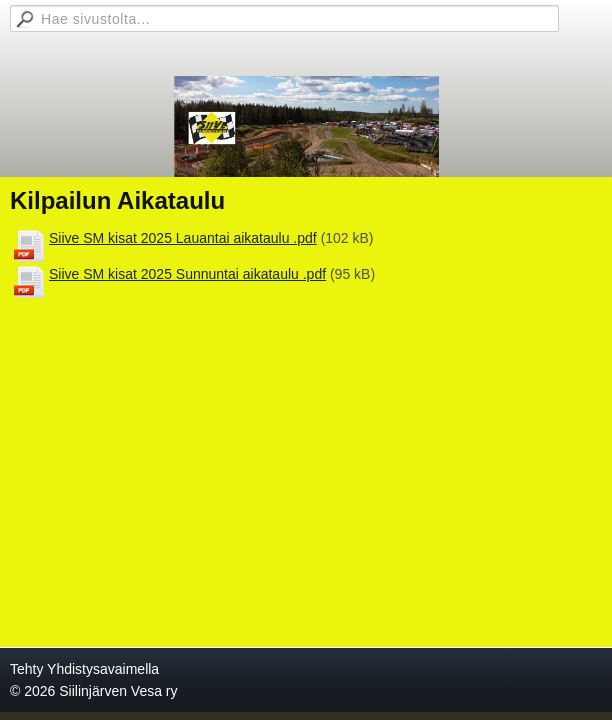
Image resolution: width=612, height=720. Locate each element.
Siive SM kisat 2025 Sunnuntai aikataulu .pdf (187, 274)
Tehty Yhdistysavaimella (84, 669)
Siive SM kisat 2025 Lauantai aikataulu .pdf (183, 238)
